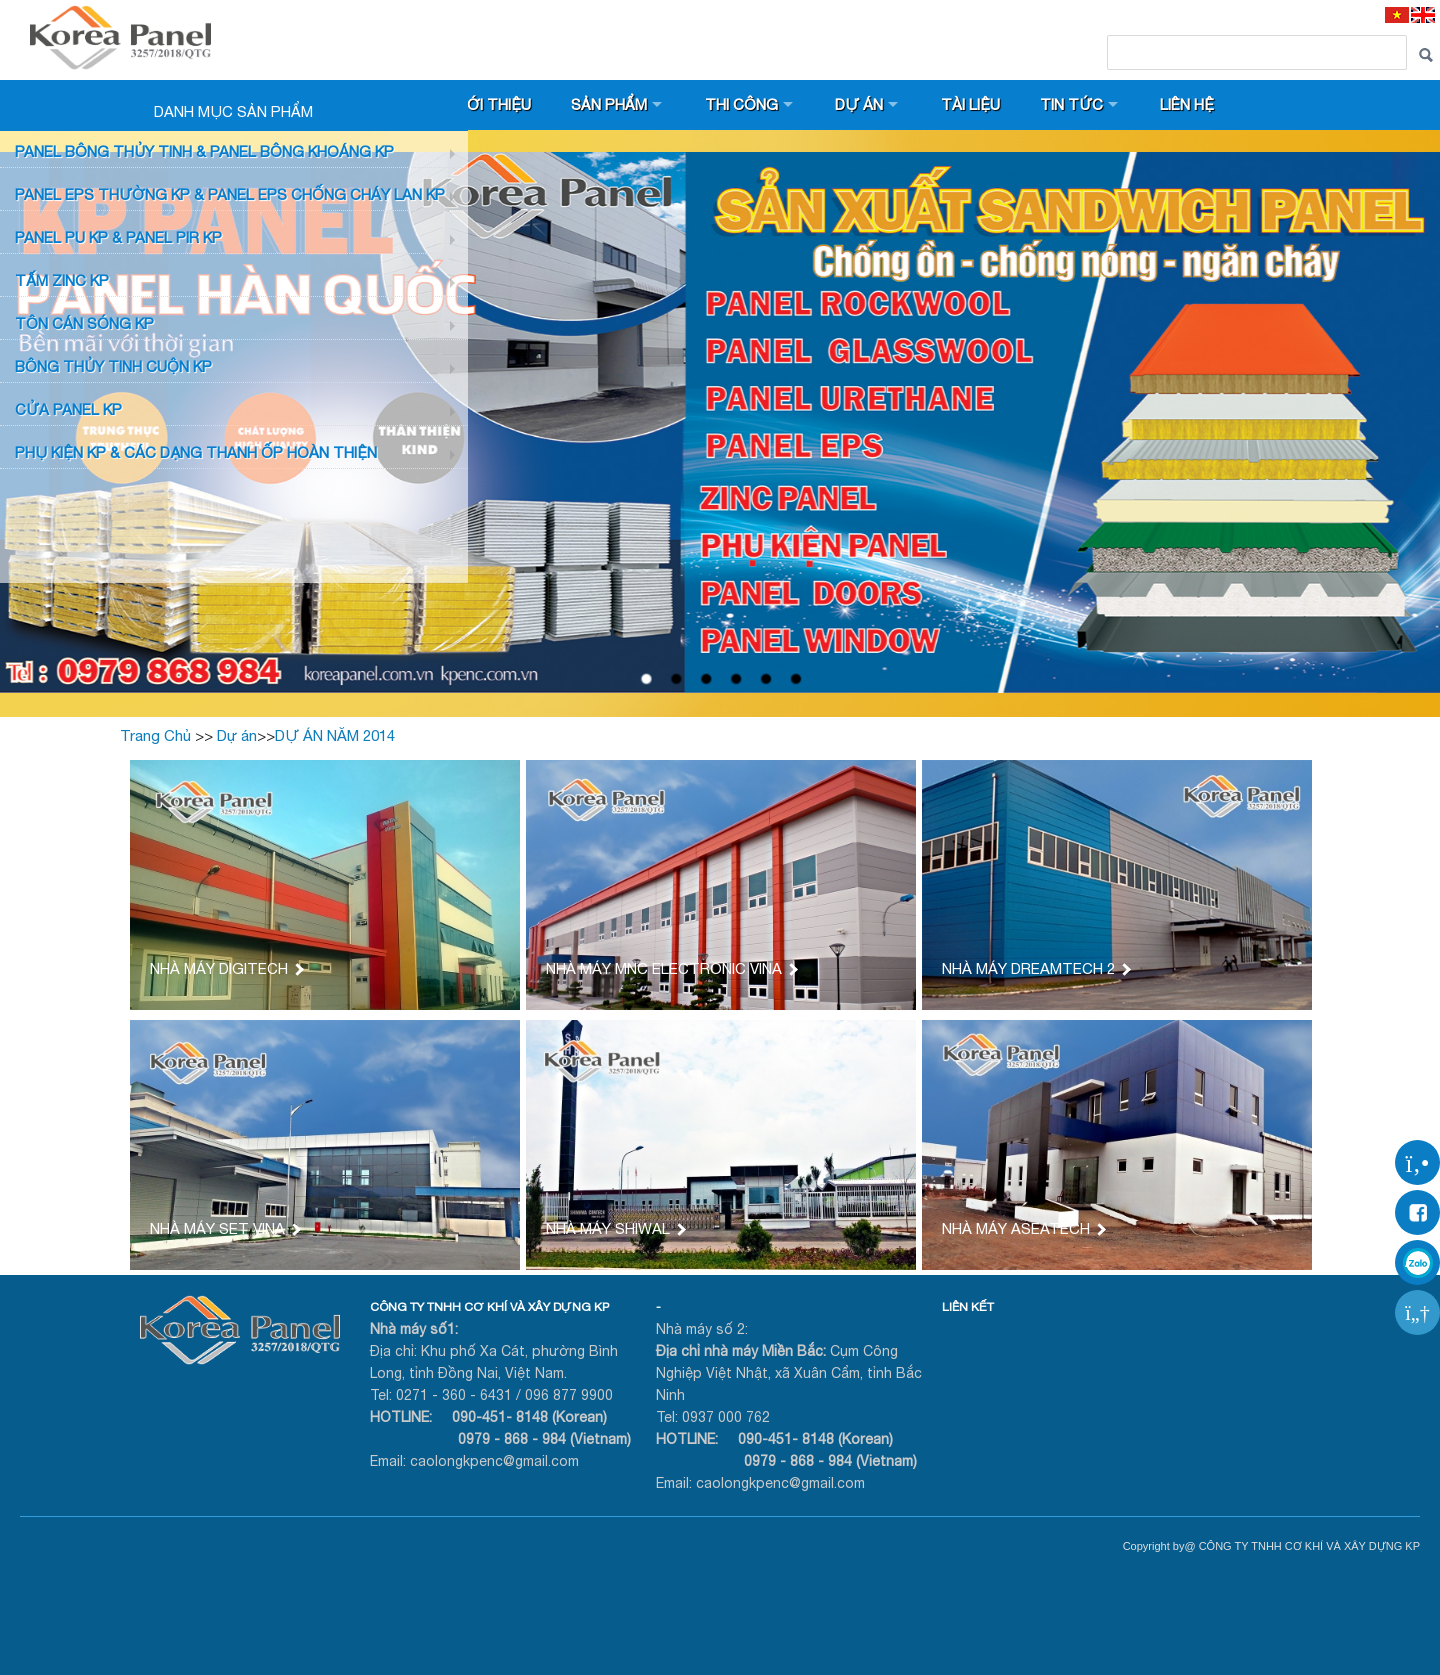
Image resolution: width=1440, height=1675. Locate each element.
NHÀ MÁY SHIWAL (615, 1228)
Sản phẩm (609, 104)
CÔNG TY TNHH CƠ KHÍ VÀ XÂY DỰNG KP (489, 1307)
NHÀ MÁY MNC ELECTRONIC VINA (671, 968)
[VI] (1397, 14)
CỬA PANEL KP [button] (68, 409)
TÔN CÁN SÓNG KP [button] (84, 323)
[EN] (1423, 14)
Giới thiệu (491, 104)
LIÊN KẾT (968, 1307)
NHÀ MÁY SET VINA (224, 1228)
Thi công (741, 104)
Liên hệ (1187, 104)
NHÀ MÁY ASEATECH (1023, 1228)
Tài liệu (970, 104)
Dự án (859, 104)
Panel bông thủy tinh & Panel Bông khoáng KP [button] (204, 151)
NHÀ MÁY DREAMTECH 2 (1035, 968)
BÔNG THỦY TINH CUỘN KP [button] (113, 366)
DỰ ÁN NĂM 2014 (335, 735)
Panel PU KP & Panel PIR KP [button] (118, 237)
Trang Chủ (155, 735)
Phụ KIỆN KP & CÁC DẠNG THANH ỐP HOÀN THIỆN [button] (196, 452)
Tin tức (1071, 104)
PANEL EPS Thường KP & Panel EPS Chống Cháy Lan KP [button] (230, 194)
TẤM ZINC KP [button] (62, 280)
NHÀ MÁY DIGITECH (226, 968)
